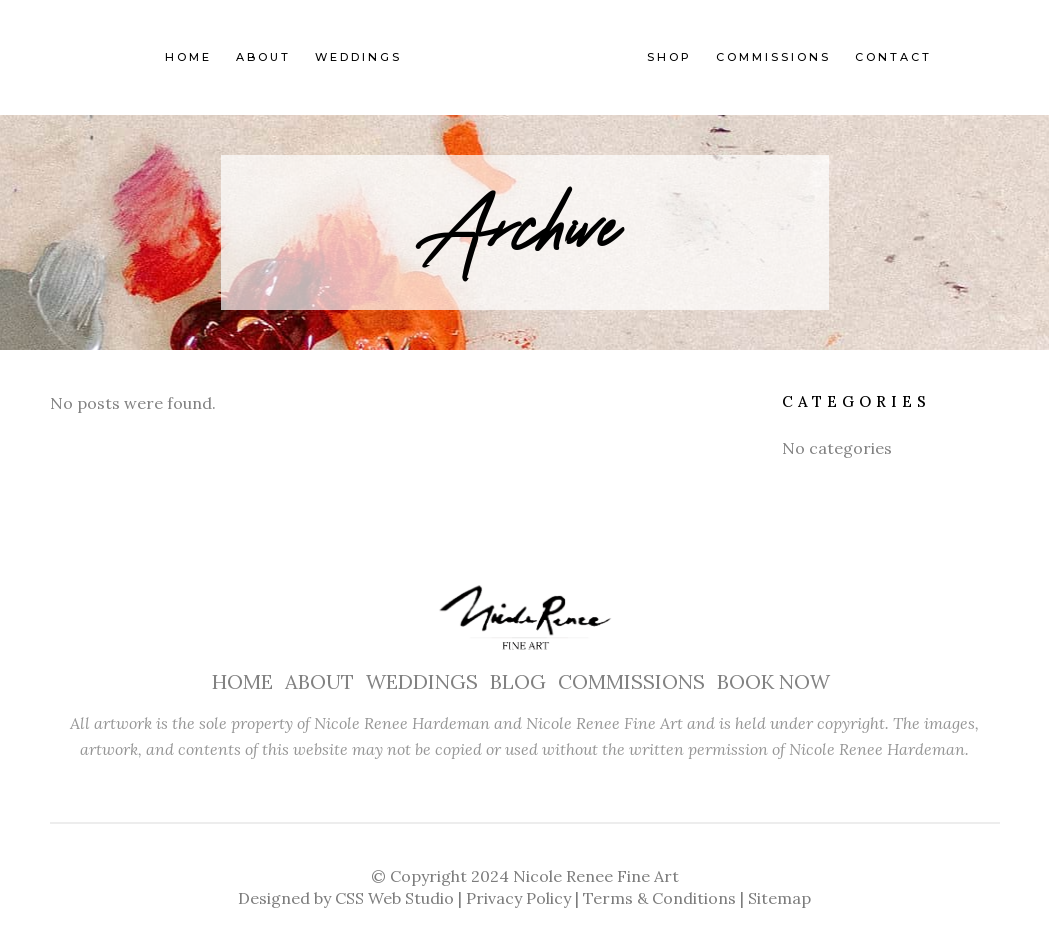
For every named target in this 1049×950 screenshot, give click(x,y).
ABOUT (319, 681)
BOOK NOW (773, 681)
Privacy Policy (518, 898)
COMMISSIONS (631, 681)
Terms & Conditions (659, 898)
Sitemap (779, 898)
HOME (242, 681)
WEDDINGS (422, 681)
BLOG (518, 681)
